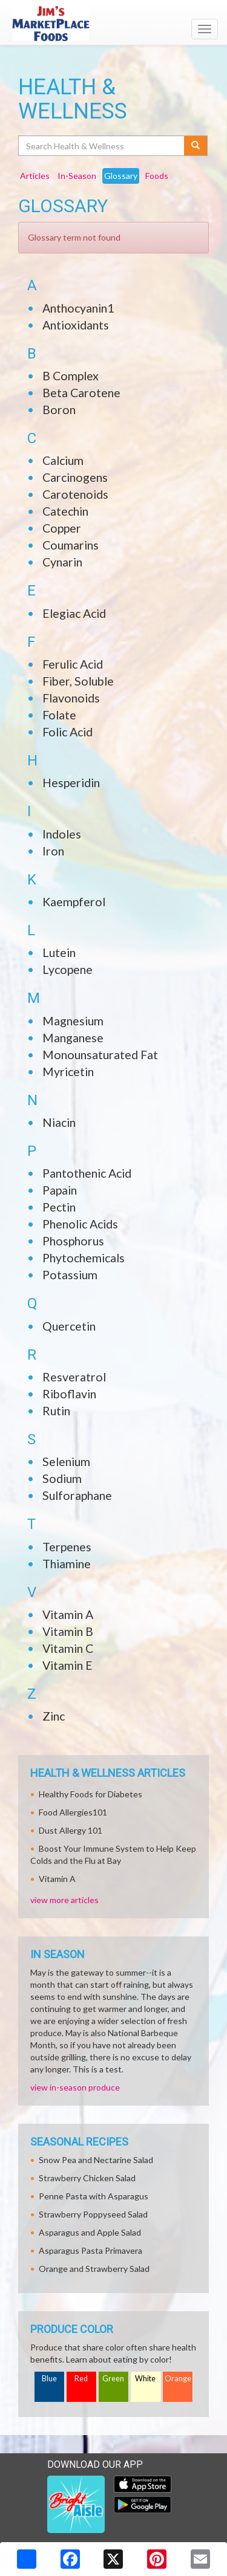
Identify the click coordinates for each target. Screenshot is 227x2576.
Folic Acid (67, 732)
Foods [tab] (156, 175)
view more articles (64, 1900)
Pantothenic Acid (86, 1173)
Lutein (59, 952)
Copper (61, 528)
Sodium (62, 1478)
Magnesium (73, 1021)
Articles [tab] (35, 175)
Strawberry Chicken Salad (87, 2178)
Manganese (73, 1038)
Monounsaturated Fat (100, 1055)
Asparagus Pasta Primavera (90, 2250)
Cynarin (62, 562)
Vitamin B (67, 1631)
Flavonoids (71, 698)
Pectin (59, 1207)
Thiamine (66, 1564)
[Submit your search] (196, 145)
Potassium (69, 1275)
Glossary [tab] (120, 175)
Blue (49, 2378)
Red (81, 2378)
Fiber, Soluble (78, 681)
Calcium (63, 460)
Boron (59, 410)
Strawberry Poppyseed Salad (93, 2214)
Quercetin (69, 1326)
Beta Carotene (81, 393)
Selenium (66, 1461)
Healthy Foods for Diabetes (90, 1794)
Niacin (59, 1122)
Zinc (53, 1716)
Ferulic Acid (72, 664)
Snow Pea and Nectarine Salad (96, 2160)
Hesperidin (71, 783)
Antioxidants (75, 325)
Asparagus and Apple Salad (90, 2232)
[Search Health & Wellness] (102, 145)
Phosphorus (73, 1241)
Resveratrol (74, 1377)
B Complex (70, 376)
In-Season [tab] (77, 175)
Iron (53, 851)
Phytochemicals (83, 1258)
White (145, 2378)
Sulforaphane (77, 1495)
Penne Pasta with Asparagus (93, 2196)
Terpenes (66, 1547)
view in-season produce (75, 2087)
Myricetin (68, 1072)
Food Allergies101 (73, 1812)
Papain (59, 1190)
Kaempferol (73, 902)
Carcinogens (75, 477)
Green (113, 2378)
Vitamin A (67, 1614)
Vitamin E (67, 1665)
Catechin (65, 511)
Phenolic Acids (80, 1224)
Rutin (56, 1411)
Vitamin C (67, 1648)
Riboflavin (69, 1394)
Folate (59, 715)
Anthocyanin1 (78, 308)
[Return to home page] (113, 23)
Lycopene (67, 969)
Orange (178, 2378)
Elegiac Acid (74, 613)
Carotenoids (75, 494)
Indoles (61, 834)
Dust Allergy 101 (70, 1830)
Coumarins (70, 545)
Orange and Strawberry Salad (94, 2268)
